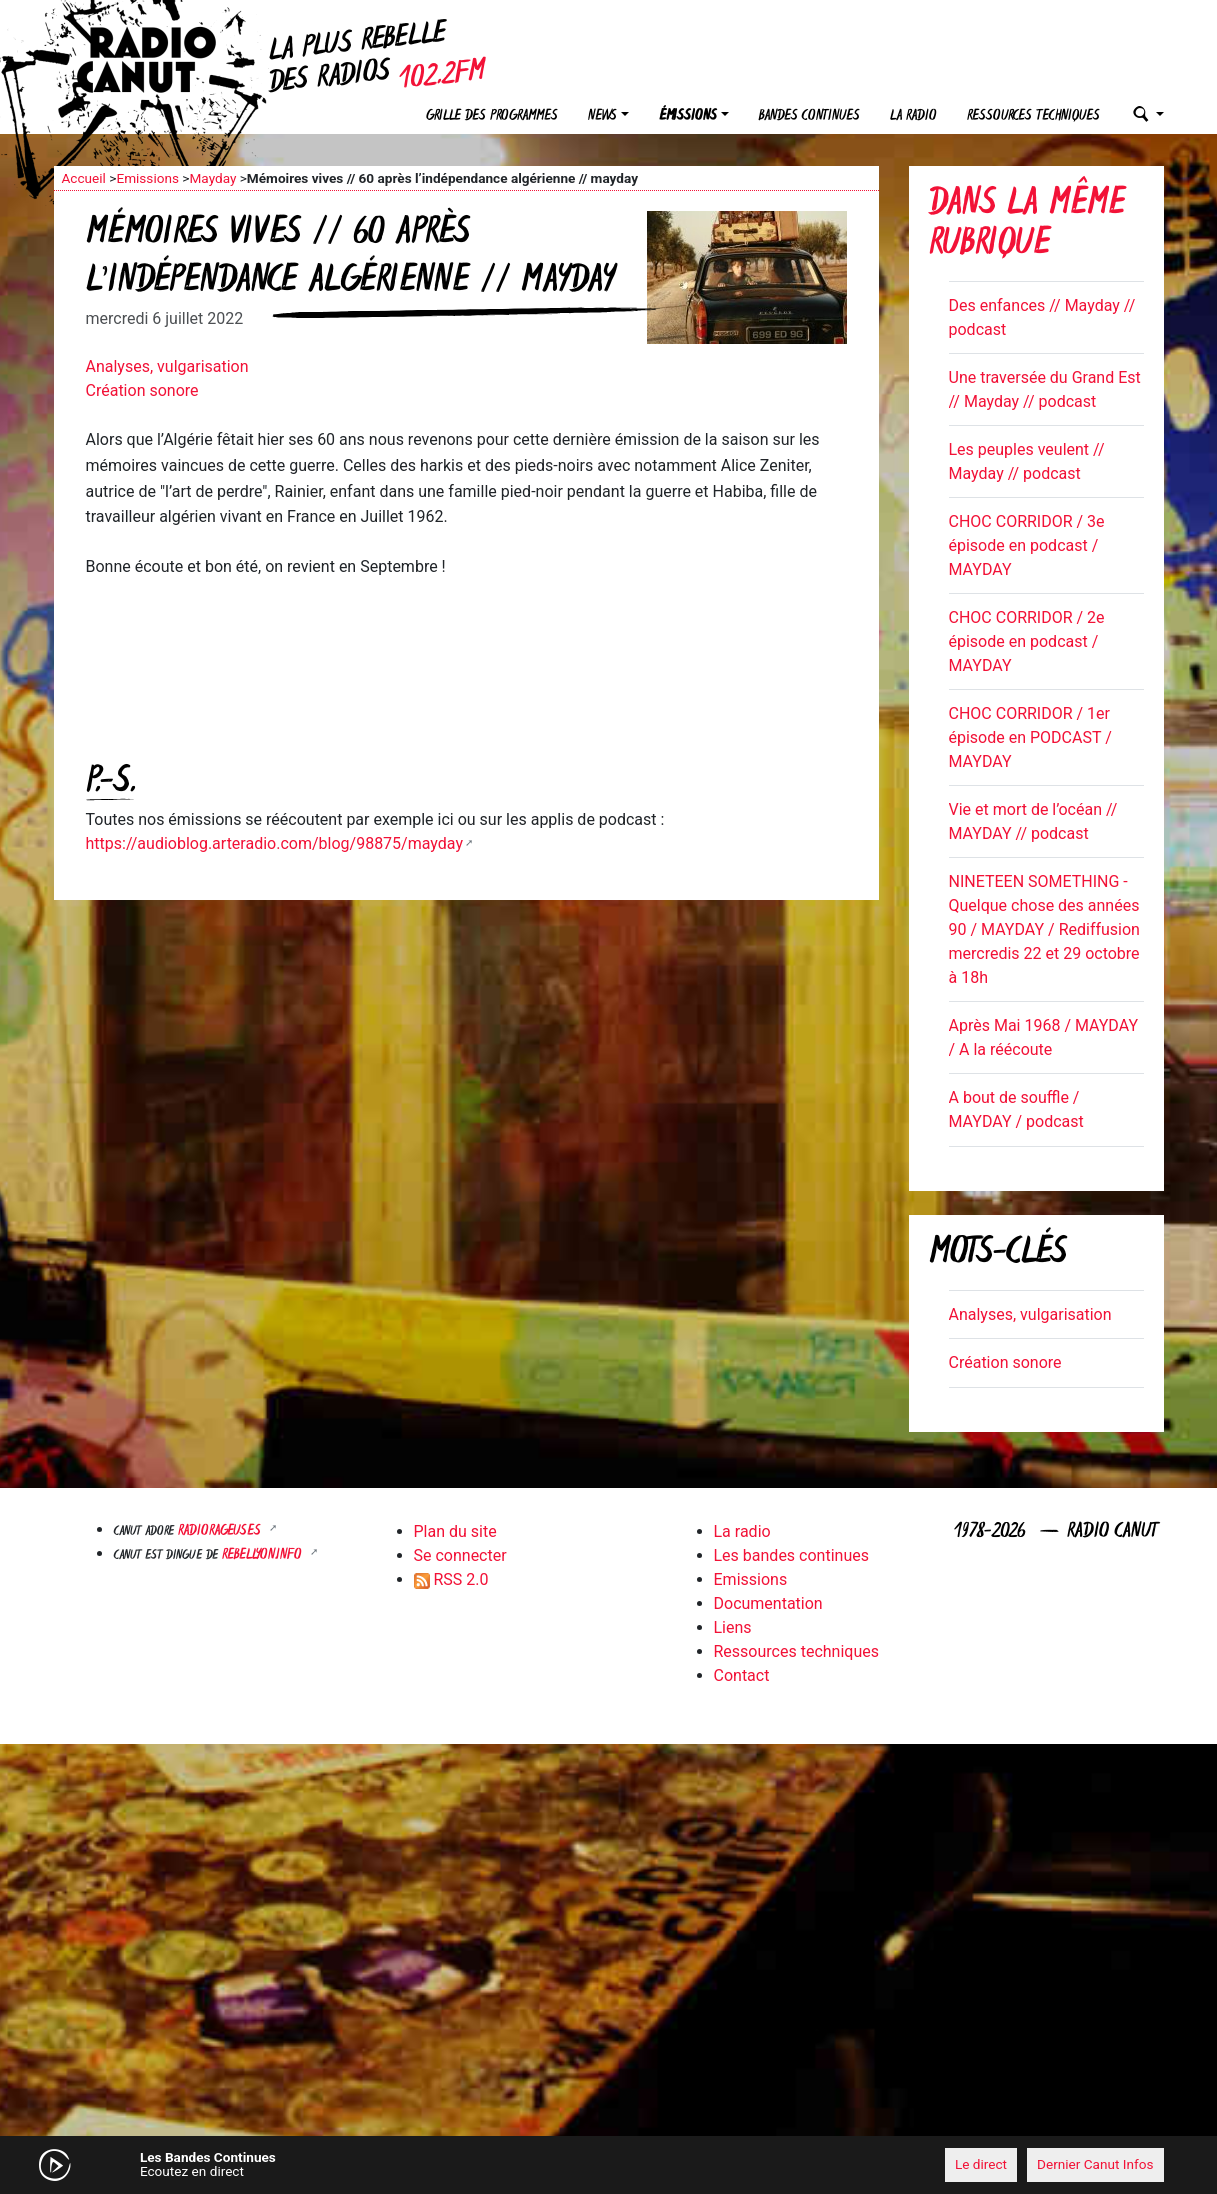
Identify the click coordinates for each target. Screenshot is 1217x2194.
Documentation (768, 1603)
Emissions (147, 178)
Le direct (981, 2164)
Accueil (84, 178)
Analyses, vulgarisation (167, 366)
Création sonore (142, 390)
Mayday (212, 178)
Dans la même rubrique (1027, 225)
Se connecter (460, 1555)
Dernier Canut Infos (1095, 2164)
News (602, 116)
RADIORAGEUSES (221, 1531)
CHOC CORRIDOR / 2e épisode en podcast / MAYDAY (1027, 641)
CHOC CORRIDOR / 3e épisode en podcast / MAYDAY (1027, 545)
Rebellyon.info (264, 1555)
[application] (609, 2165)
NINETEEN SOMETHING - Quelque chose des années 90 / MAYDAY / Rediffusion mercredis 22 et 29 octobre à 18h (1044, 929)
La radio (913, 116)
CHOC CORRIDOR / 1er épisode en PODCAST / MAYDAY (1030, 737)
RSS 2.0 (451, 1579)
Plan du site (455, 1531)
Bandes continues (809, 116)
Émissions (688, 116)
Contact (742, 1675)
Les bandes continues (791, 1555)
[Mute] (364, 2164)
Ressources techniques (1033, 116)
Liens (733, 1627)
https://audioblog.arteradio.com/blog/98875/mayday (274, 843)
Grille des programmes (492, 116)
